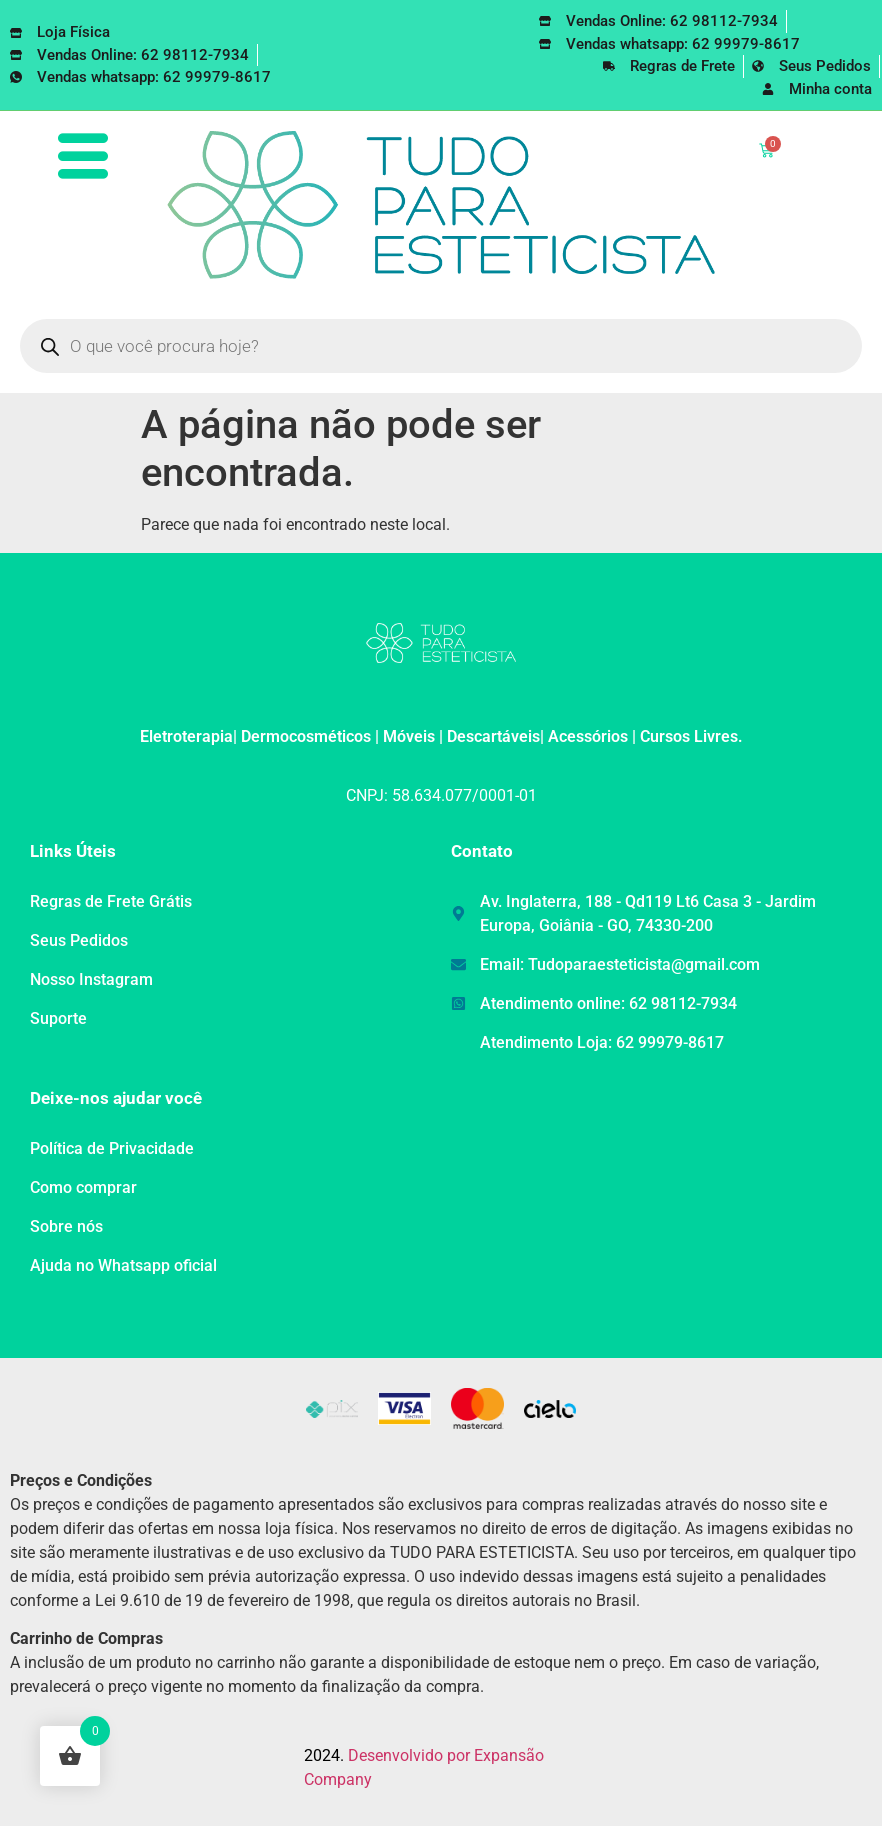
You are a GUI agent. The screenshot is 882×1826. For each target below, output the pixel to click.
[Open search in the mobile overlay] (441, 346)
